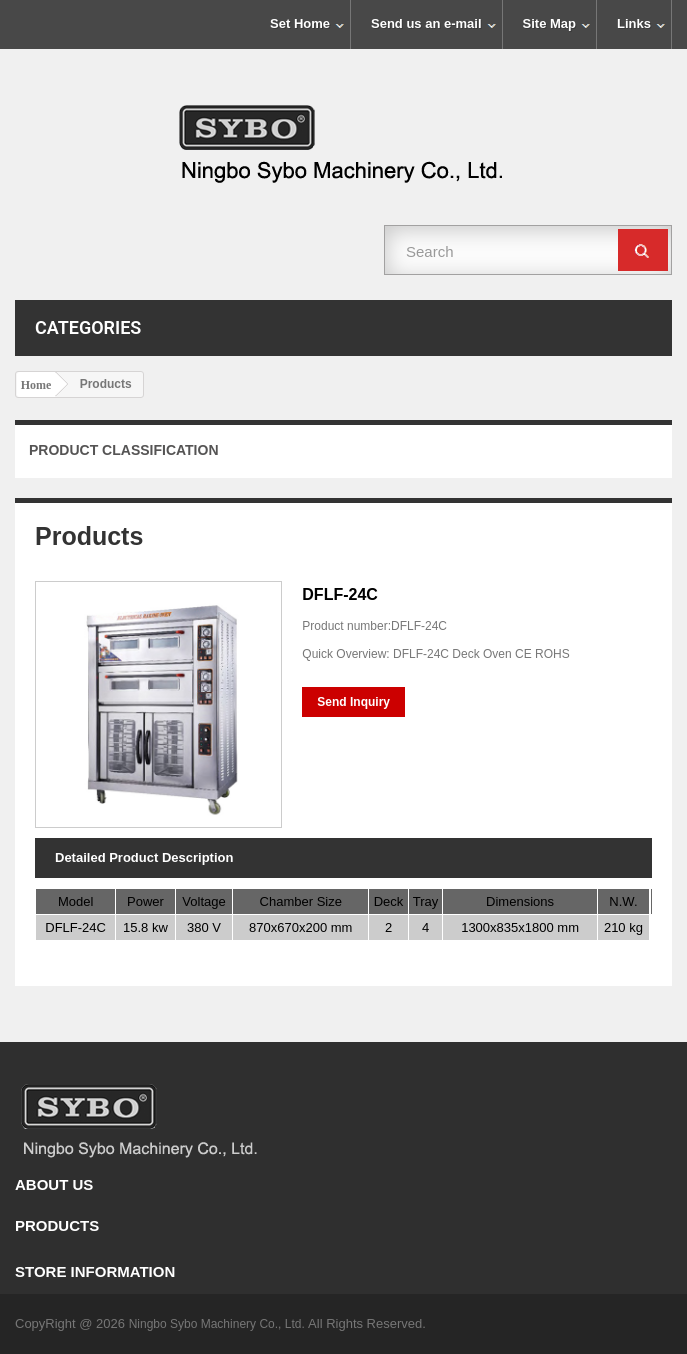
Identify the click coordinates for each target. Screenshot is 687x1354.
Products (57, 1225)
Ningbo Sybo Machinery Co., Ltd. (218, 1324)
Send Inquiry (353, 702)
